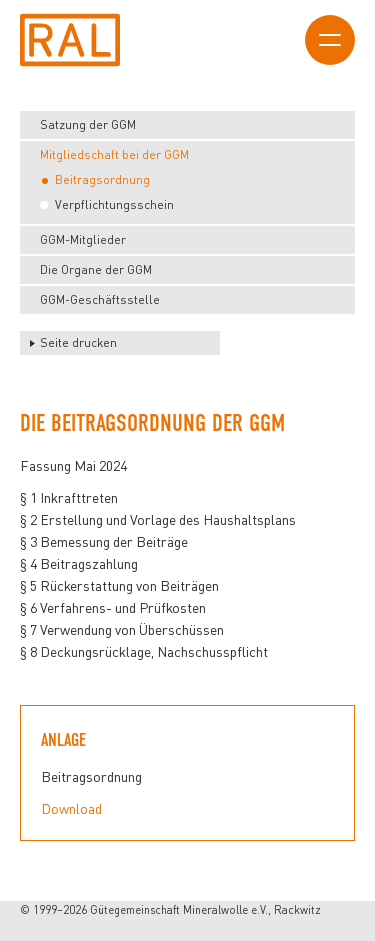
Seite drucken (78, 342)
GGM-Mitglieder (83, 239)
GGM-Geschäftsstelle (100, 299)
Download (71, 808)
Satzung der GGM (88, 124)
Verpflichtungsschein (114, 204)
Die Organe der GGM (96, 269)
